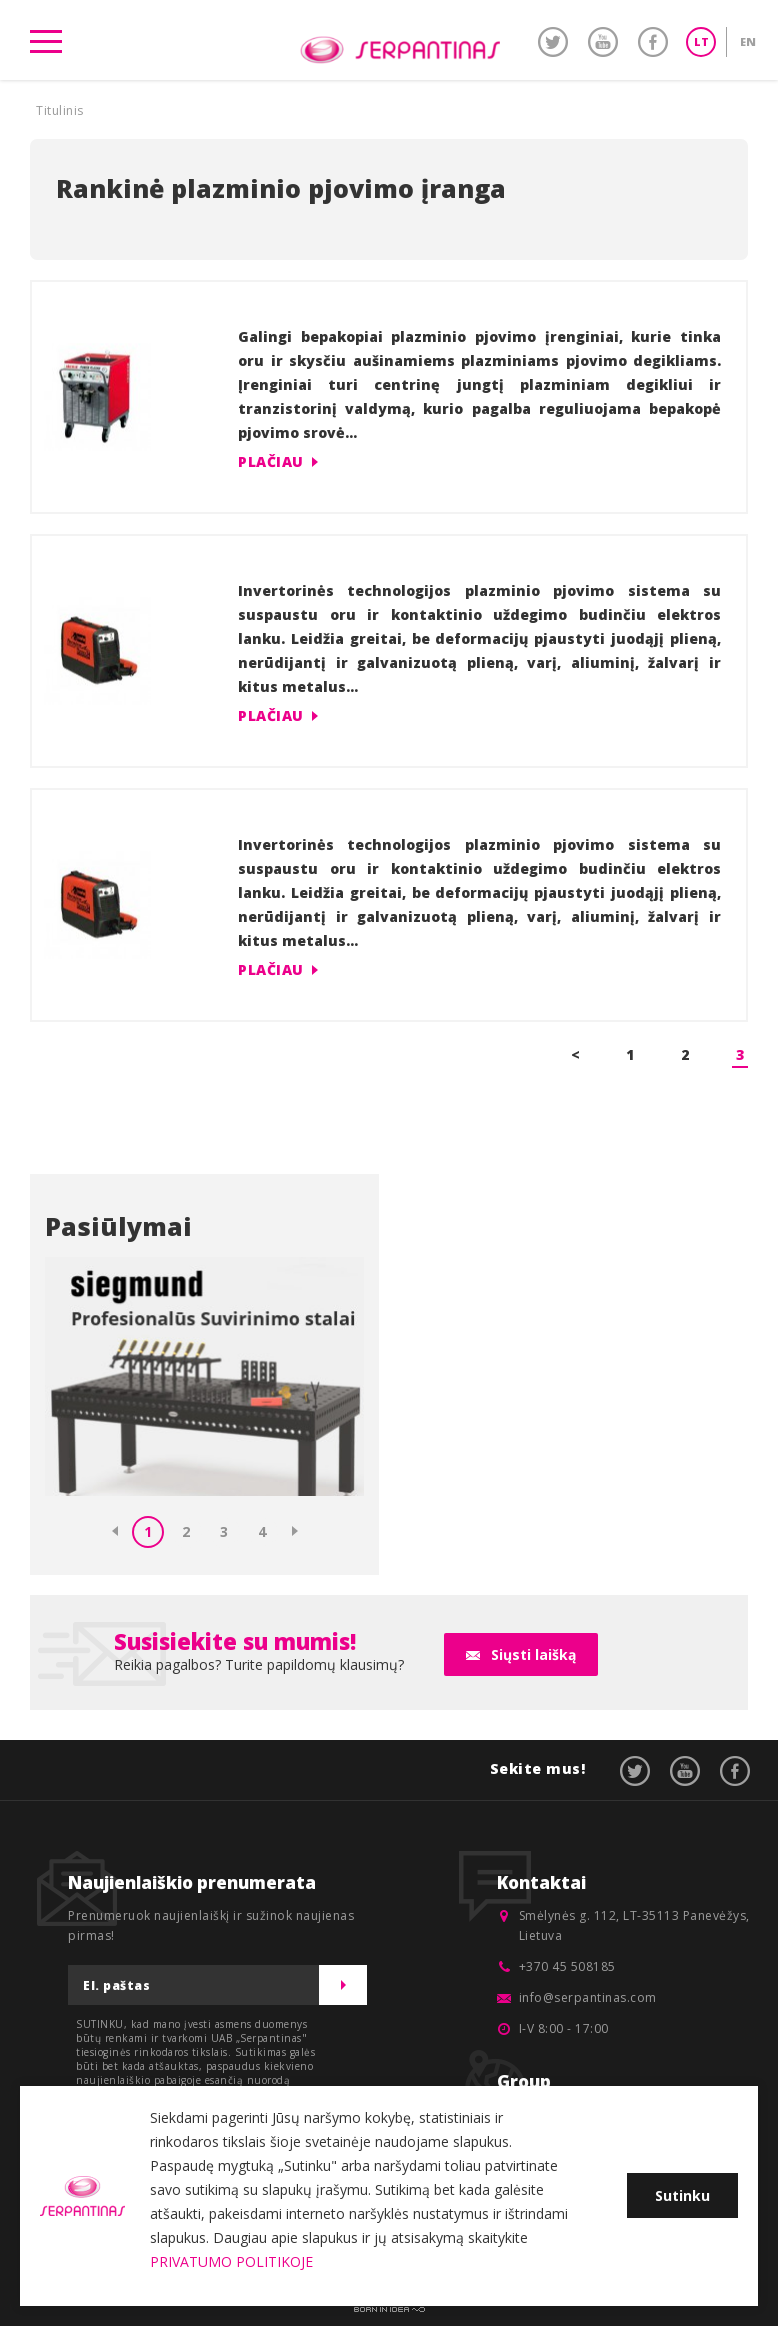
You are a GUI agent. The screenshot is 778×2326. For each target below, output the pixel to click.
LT (701, 41)
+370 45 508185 (567, 1966)
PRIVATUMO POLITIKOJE (231, 2261)
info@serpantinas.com (588, 1997)
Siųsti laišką (533, 1654)
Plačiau (271, 461)
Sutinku (682, 2195)
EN (748, 41)
